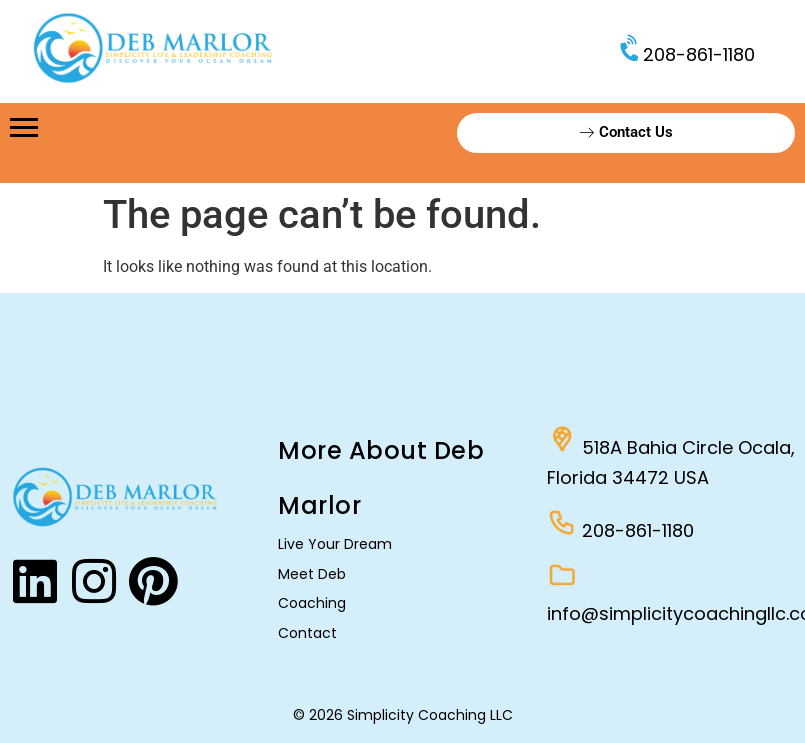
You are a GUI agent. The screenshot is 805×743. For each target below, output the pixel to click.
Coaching (312, 603)
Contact (307, 633)
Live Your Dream (335, 544)
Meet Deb (312, 574)
